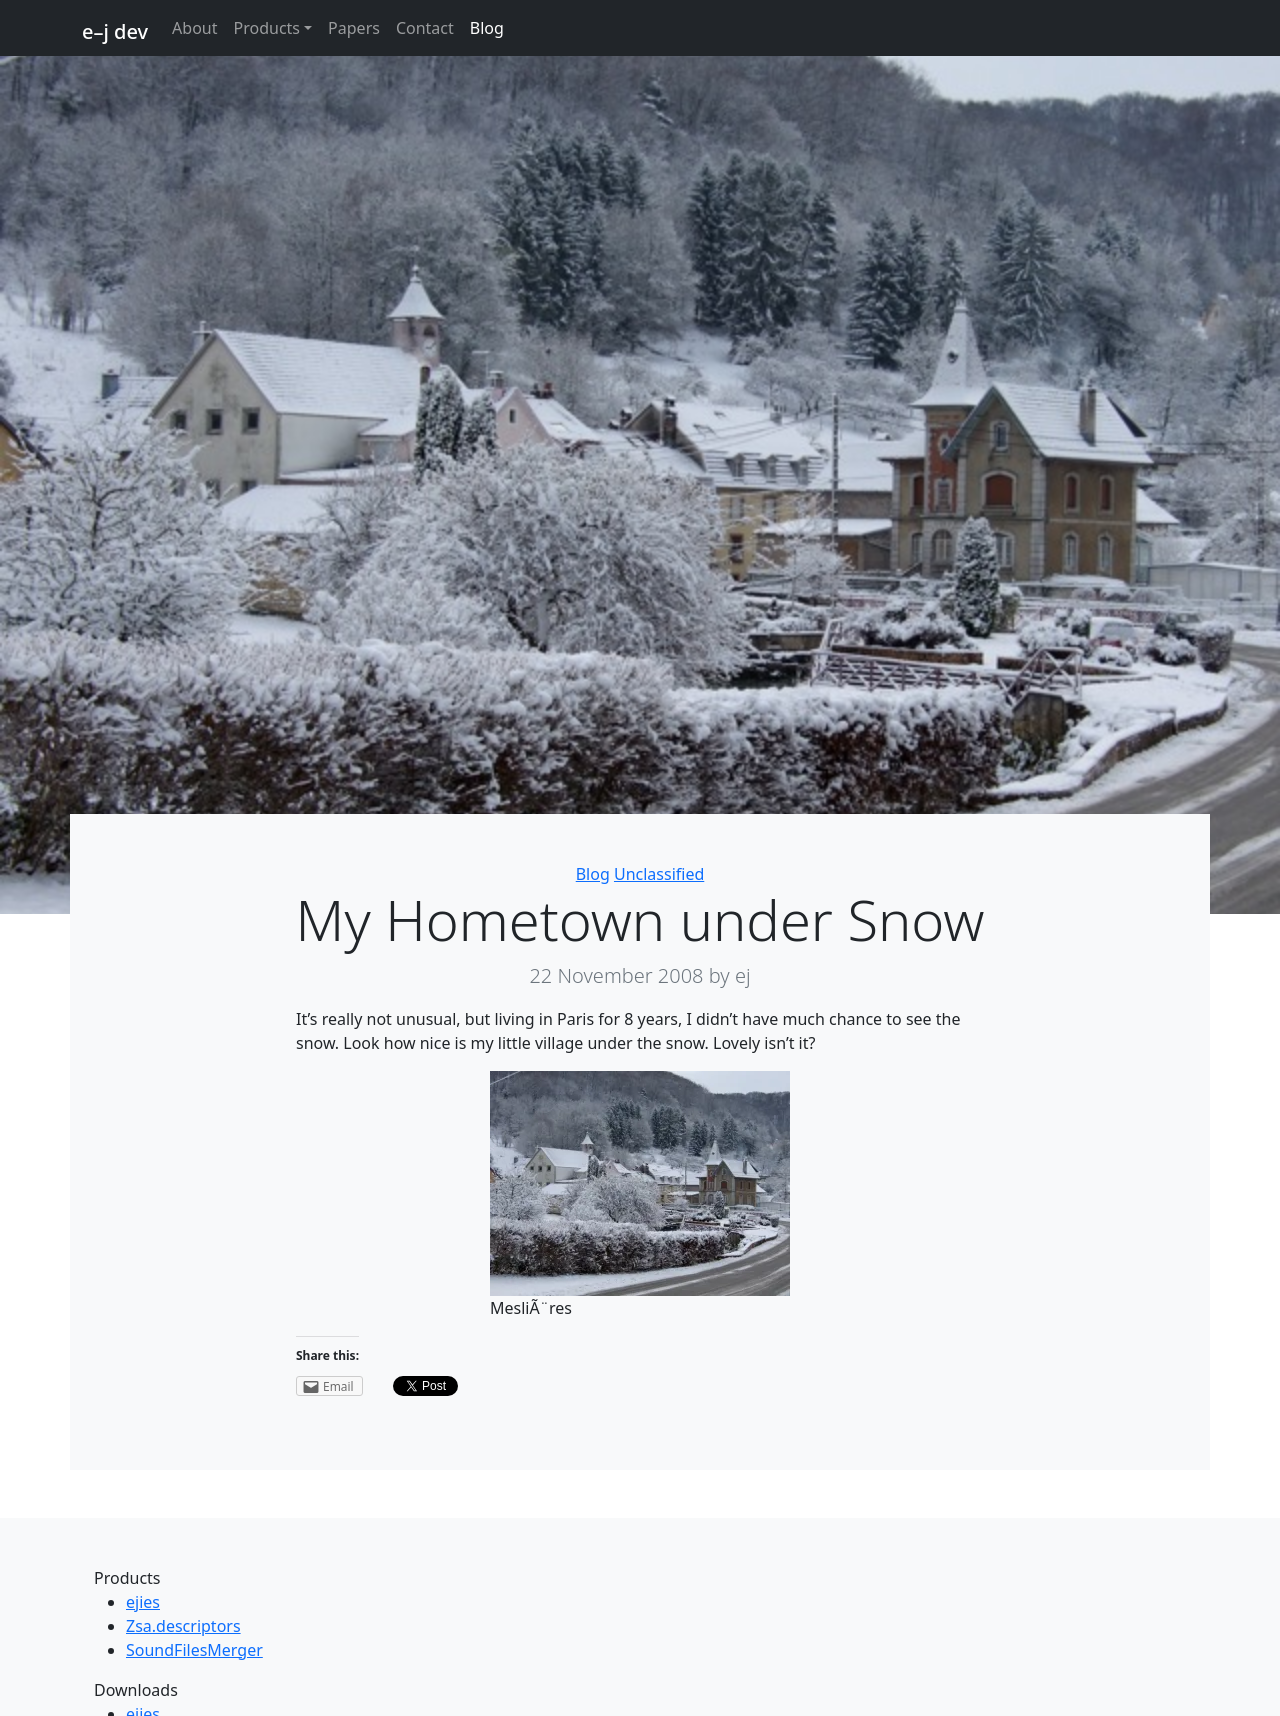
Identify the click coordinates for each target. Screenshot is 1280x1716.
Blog (487, 28)
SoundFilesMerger (194, 1650)
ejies (143, 1602)
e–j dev (115, 31)
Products (267, 28)
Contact (425, 28)
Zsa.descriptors (183, 1626)
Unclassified (659, 874)
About (194, 28)
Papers (354, 28)
